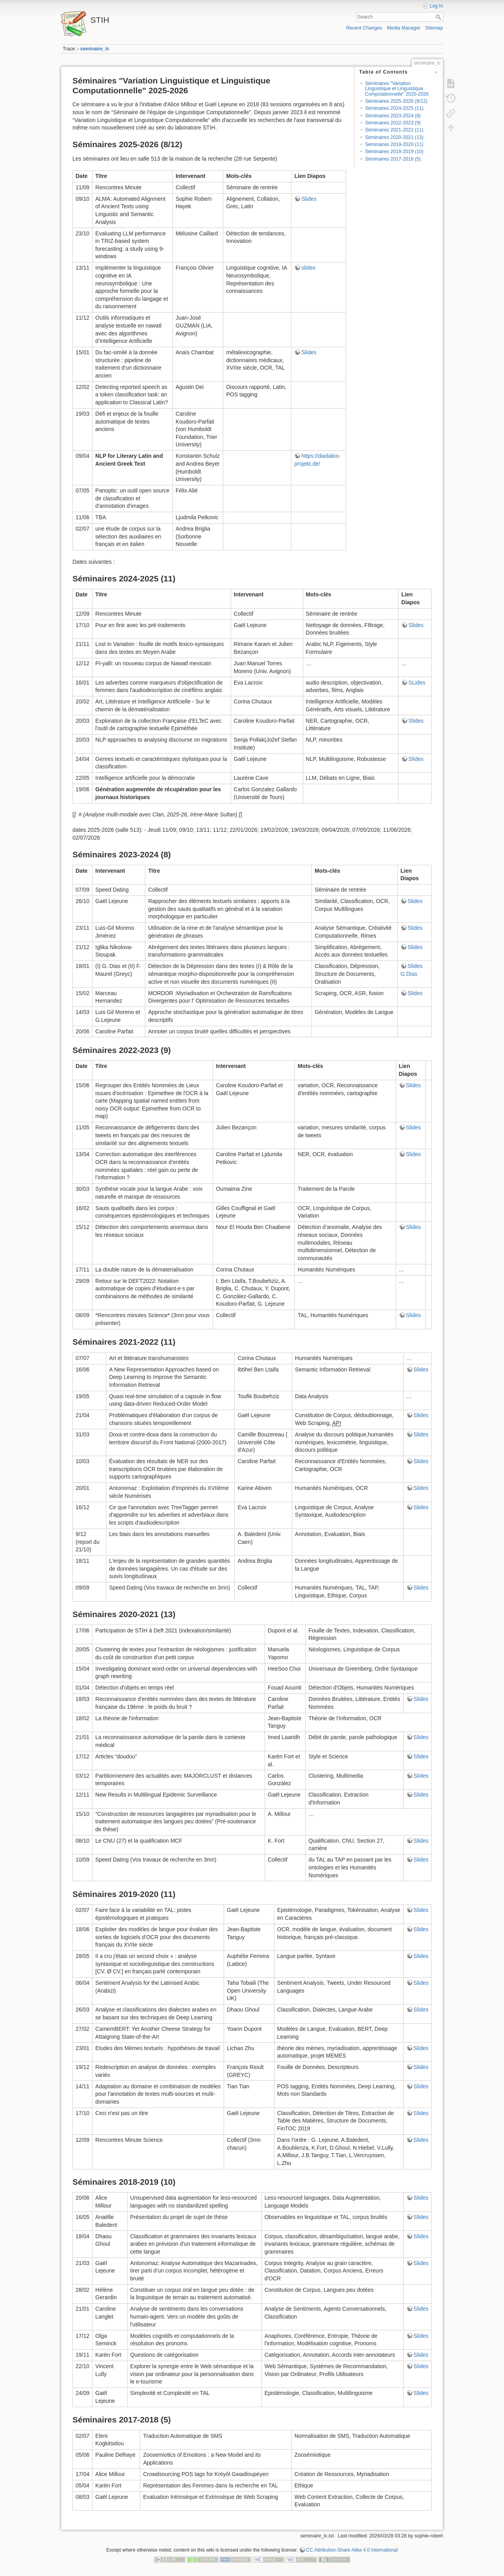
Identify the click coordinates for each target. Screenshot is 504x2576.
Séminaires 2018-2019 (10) (394, 151)
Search (439, 17)
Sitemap (434, 28)
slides (308, 268)
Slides (308, 199)
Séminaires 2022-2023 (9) (393, 123)
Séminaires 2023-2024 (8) (393, 115)
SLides (416, 682)
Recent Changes (364, 28)
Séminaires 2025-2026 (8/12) (396, 101)
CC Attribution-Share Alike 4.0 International (352, 2550)
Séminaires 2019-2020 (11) (394, 144)
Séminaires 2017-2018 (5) (393, 159)
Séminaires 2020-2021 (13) (394, 137)
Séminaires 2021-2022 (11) (394, 130)
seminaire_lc (94, 49)
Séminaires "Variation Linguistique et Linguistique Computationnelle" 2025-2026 (397, 89)
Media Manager (404, 28)
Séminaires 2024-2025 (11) (394, 108)
